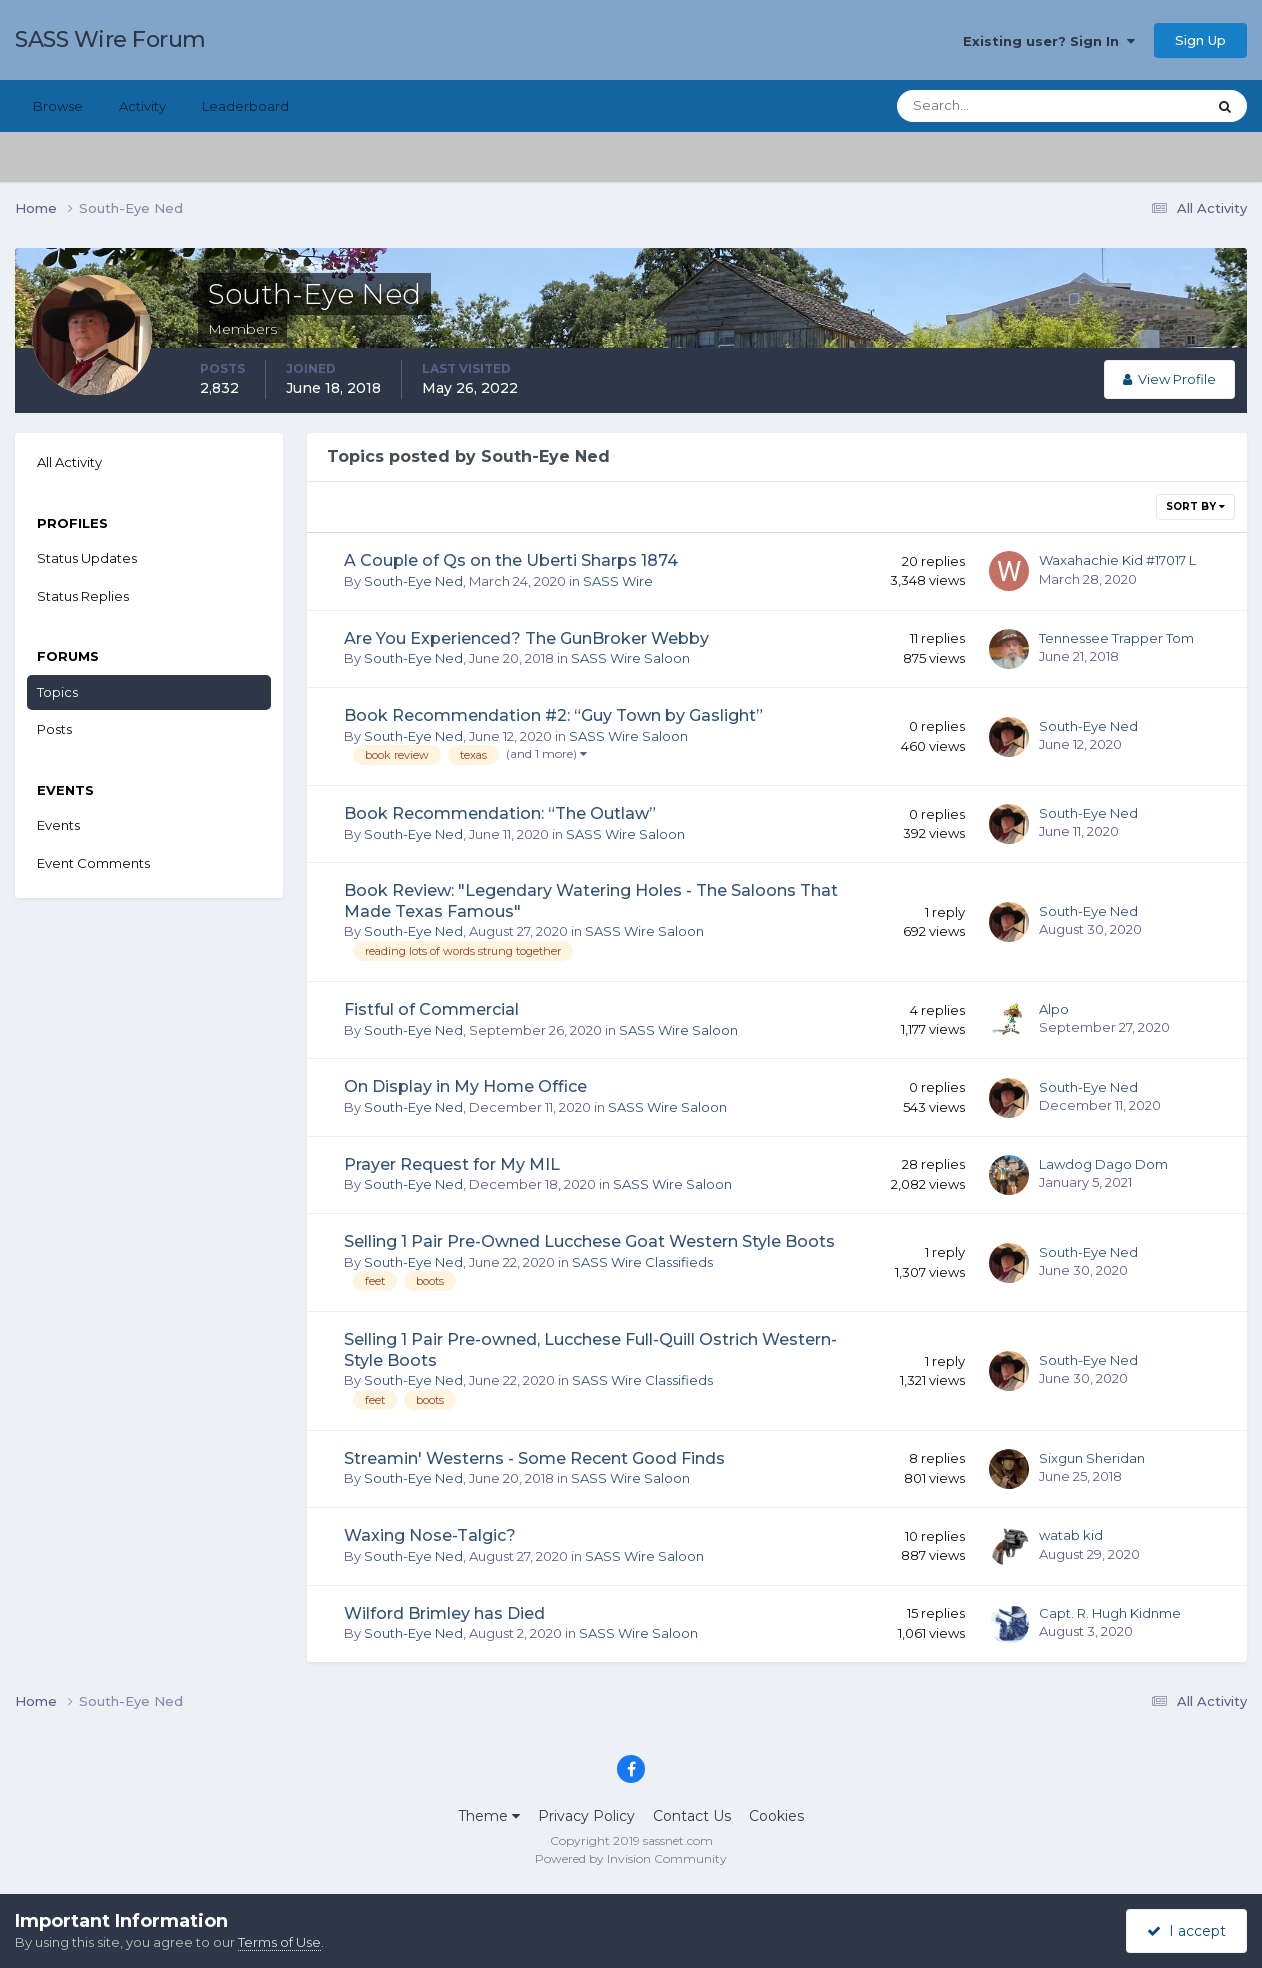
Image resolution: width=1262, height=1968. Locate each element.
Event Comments (93, 863)
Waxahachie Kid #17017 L (1117, 560)
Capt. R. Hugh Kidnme (1110, 1613)
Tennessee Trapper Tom (1116, 638)
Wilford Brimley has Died (444, 1613)
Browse (58, 106)
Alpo (1054, 1009)
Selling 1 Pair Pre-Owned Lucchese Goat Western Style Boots (589, 1241)
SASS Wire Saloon (630, 658)
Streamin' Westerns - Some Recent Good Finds (534, 1458)
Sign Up (1200, 40)
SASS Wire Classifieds (642, 1262)
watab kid (1071, 1535)
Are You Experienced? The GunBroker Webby (526, 638)
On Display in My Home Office (465, 1086)
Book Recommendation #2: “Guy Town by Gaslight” (553, 715)
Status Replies (83, 596)
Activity (142, 106)
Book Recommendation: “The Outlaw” (500, 813)
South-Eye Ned (413, 581)
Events (58, 825)
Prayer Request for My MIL (452, 1164)
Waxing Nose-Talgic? (430, 1535)
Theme (489, 1816)
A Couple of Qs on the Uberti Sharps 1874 (511, 560)
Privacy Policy (586, 1816)
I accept (1186, 1931)
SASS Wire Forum (110, 39)
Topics (57, 692)
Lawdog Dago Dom (1103, 1164)
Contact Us (692, 1816)
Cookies (776, 1816)
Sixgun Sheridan (1092, 1458)
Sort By (1195, 506)
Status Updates (87, 558)
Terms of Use (279, 1942)
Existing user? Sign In (1049, 41)
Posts (54, 729)
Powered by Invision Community (631, 1858)
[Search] (987, 106)
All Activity (69, 462)
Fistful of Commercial (431, 1009)
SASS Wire (618, 581)
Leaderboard (245, 106)
